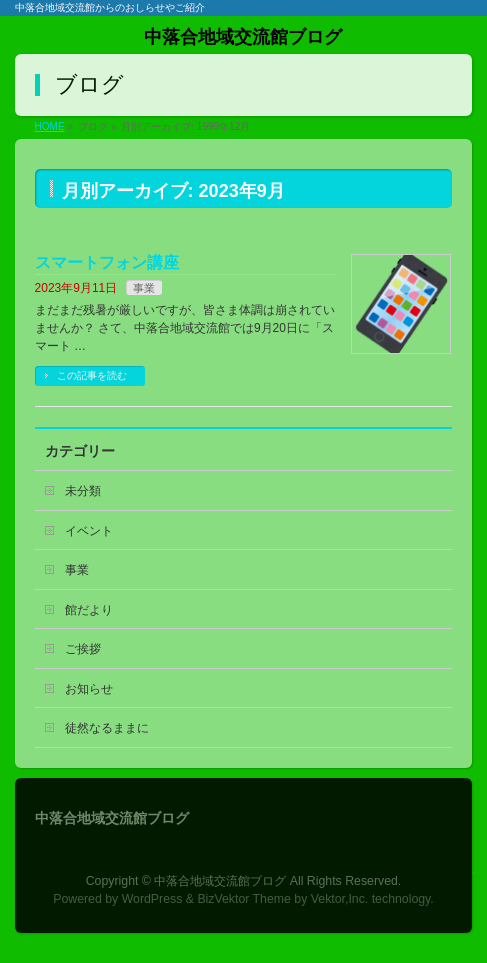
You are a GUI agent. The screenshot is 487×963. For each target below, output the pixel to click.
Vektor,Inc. (340, 899)
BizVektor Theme (244, 899)
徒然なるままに (107, 728)
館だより (89, 610)
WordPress (152, 899)
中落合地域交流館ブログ (243, 37)
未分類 (83, 491)
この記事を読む (92, 375)
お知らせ (89, 689)
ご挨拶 (83, 649)
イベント (89, 531)
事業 (144, 288)
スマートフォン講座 (107, 262)
